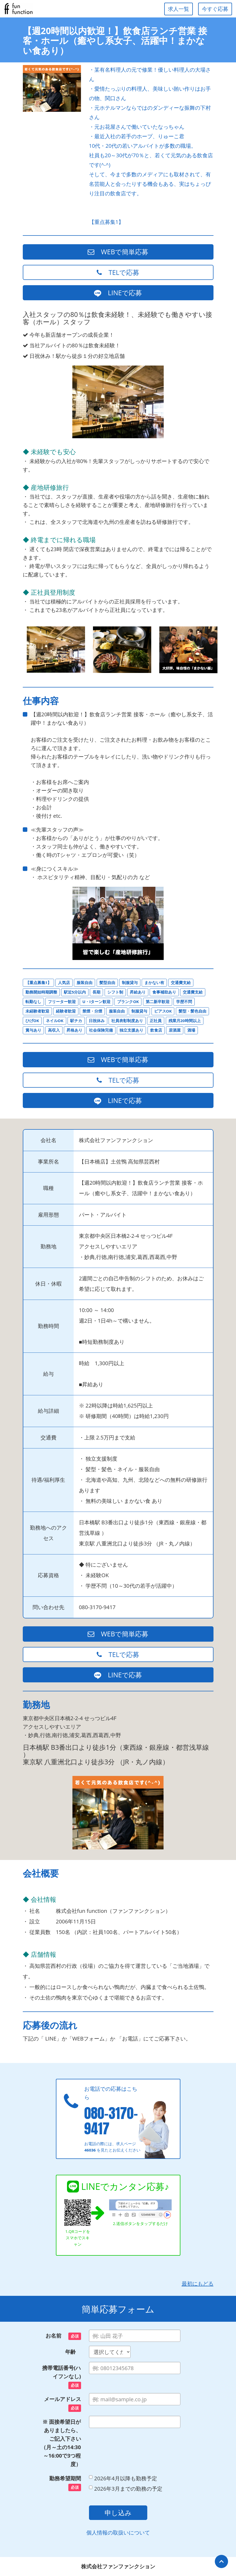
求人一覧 (178, 8)
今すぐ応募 (215, 8)
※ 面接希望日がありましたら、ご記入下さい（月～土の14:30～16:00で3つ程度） (61, 2443)
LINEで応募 (118, 292)
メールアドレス (62, 2403)
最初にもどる (197, 2283)
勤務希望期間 (65, 2483)
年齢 (73, 2351)
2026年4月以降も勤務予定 (123, 2478)
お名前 (63, 2336)
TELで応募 (118, 272)
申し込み (118, 2512)
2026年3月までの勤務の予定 (125, 2488)
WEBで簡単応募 (118, 251)
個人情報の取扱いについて (118, 2532)
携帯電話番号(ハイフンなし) (61, 2376)
